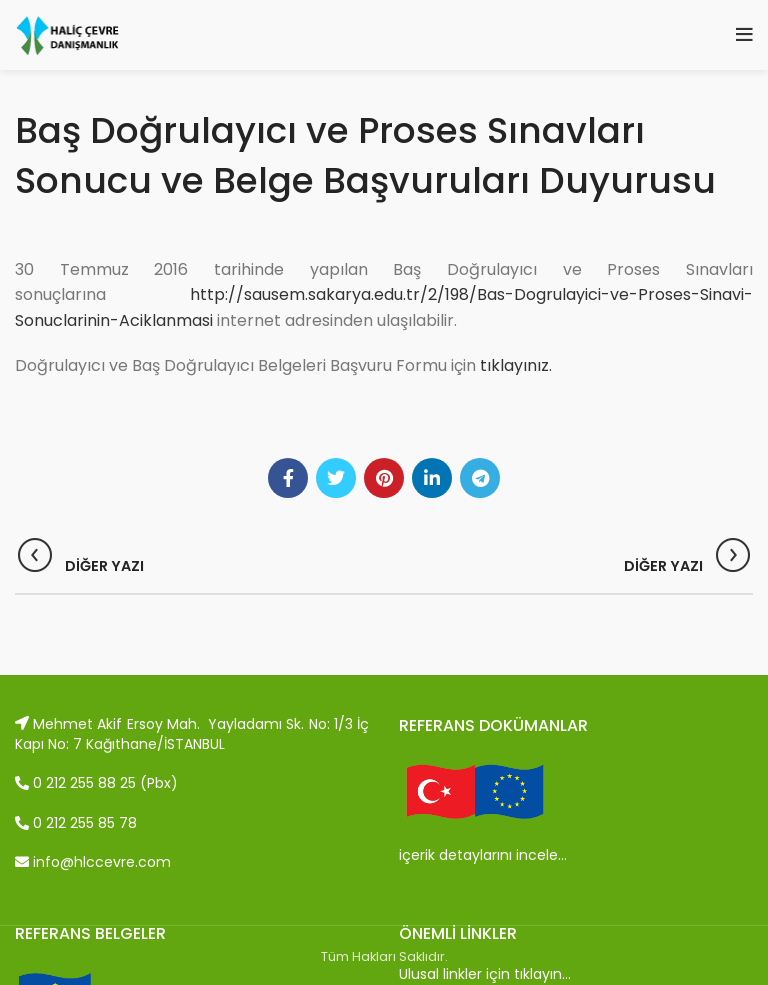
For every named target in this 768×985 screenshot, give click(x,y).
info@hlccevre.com (93, 862)
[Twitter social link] (336, 478)
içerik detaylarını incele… (483, 855)
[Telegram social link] (480, 478)
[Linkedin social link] (432, 478)
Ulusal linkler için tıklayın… (485, 974)
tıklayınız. (516, 365)
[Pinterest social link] (384, 478)
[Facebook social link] (288, 478)
